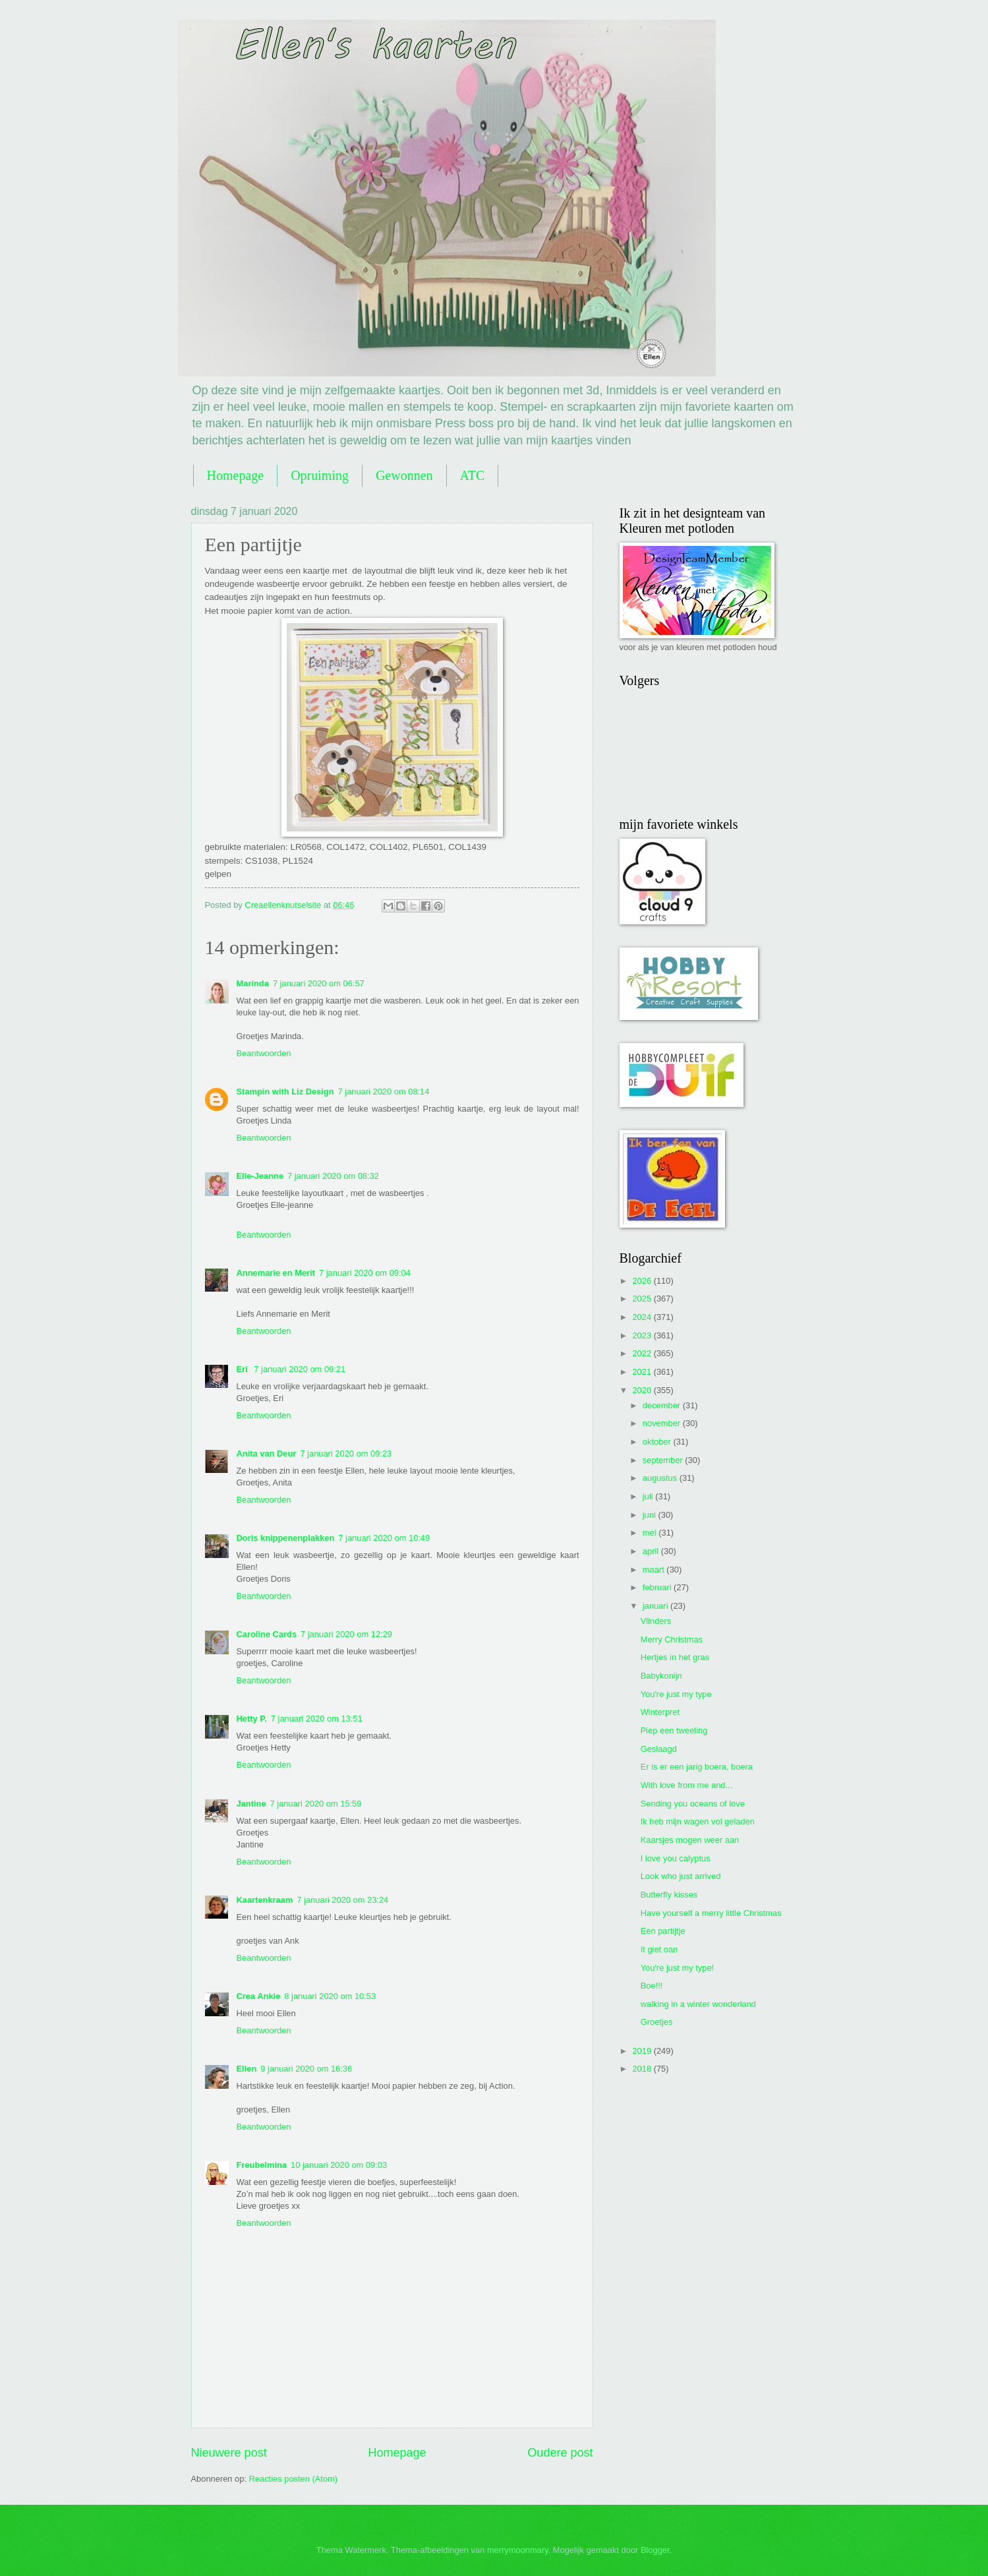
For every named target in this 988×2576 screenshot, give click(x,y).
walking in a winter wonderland (698, 2004)
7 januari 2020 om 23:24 (342, 1900)
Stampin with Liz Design (285, 1091)
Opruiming (320, 475)
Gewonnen (404, 475)
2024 (642, 1317)
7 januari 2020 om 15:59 (316, 1804)
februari (658, 1587)
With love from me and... (687, 1785)
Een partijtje (663, 1931)
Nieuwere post (229, 2452)
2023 (642, 1335)
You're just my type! (677, 1968)
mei (650, 1533)
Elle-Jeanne (260, 1176)
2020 (642, 1390)
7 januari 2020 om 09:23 (346, 1453)
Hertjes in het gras (675, 1657)
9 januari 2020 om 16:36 (306, 2069)
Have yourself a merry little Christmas (711, 1913)
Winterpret (660, 1712)
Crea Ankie (259, 1996)
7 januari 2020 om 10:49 (384, 1538)
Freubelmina (262, 2165)
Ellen (247, 2069)
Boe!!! (652, 1986)
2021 (642, 1372)
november (663, 1423)
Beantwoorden (264, 1053)
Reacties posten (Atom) (293, 2479)
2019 (642, 2051)
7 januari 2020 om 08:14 (384, 1091)
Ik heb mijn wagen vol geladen (698, 1821)
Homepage (235, 475)
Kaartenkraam (265, 1900)
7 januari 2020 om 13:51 (317, 1718)
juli (649, 1496)
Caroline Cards (267, 1634)
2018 (642, 2069)
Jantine (251, 1804)
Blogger (655, 2550)
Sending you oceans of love (693, 1804)
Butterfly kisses (669, 1895)
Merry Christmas (672, 1639)
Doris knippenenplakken (286, 1538)
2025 (642, 1298)
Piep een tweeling (674, 1730)
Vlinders (656, 1621)
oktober (658, 1442)
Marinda (253, 983)
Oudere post (560, 2452)
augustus (661, 1478)
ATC (472, 475)
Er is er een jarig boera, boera (697, 1767)
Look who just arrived (681, 1876)
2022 (642, 1353)
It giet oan (659, 1949)
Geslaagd (659, 1749)
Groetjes (657, 2022)
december (663, 1405)
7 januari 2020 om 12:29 (346, 1634)
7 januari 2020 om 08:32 (333, 1176)
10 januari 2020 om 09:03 (339, 2165)
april (652, 1551)
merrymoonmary (517, 2550)
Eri (243, 1369)
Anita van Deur (267, 1453)
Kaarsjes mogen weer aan (690, 1840)
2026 (642, 1281)
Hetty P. (252, 1718)
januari (656, 1606)
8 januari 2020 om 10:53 (330, 1996)
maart (655, 1569)
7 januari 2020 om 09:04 (365, 1273)
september (664, 1460)
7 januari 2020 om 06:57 (318, 983)
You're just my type (676, 1694)
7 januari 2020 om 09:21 (299, 1369)
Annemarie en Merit (276, 1273)
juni (650, 1515)
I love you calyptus (676, 1858)
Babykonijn (661, 1676)
